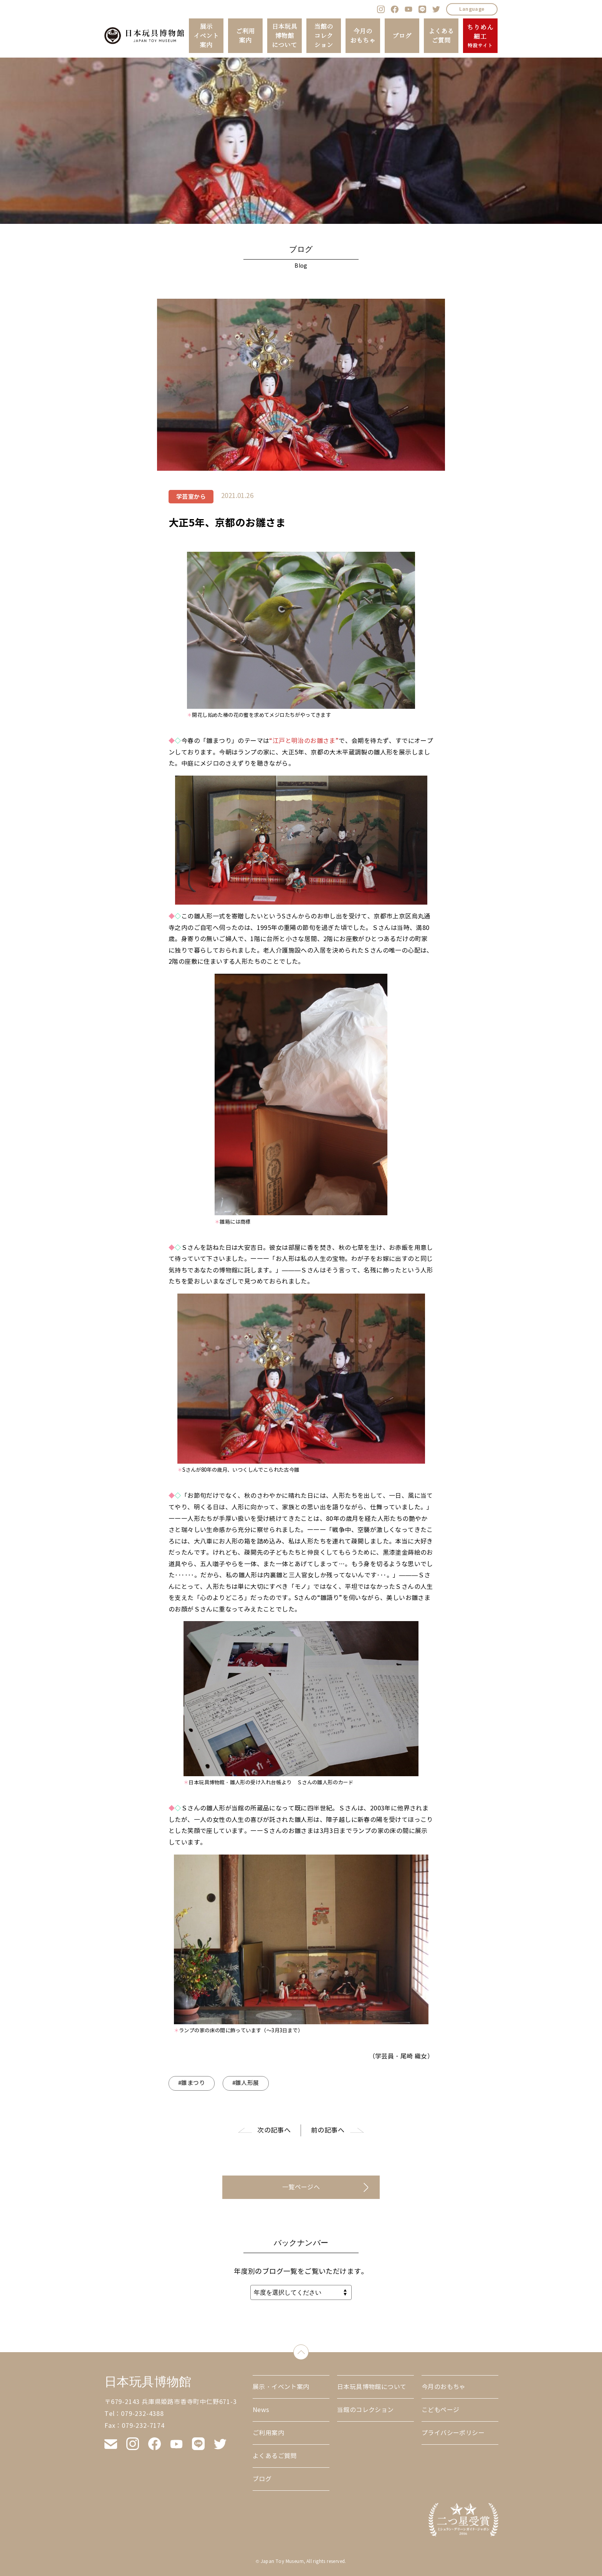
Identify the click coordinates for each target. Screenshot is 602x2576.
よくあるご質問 (441, 36)
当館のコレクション (323, 35)
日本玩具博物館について (284, 35)
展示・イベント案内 (281, 2387)
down (308, 2350)
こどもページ (440, 2410)
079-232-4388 (142, 2413)
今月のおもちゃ (362, 36)
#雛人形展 (245, 2083)
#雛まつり (191, 2083)
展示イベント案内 (206, 35)
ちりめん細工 (480, 36)
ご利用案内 (245, 36)
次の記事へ (274, 2130)
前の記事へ (327, 2130)
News (261, 2410)
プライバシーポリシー (453, 2433)
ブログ (401, 35)
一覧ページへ (301, 2187)
